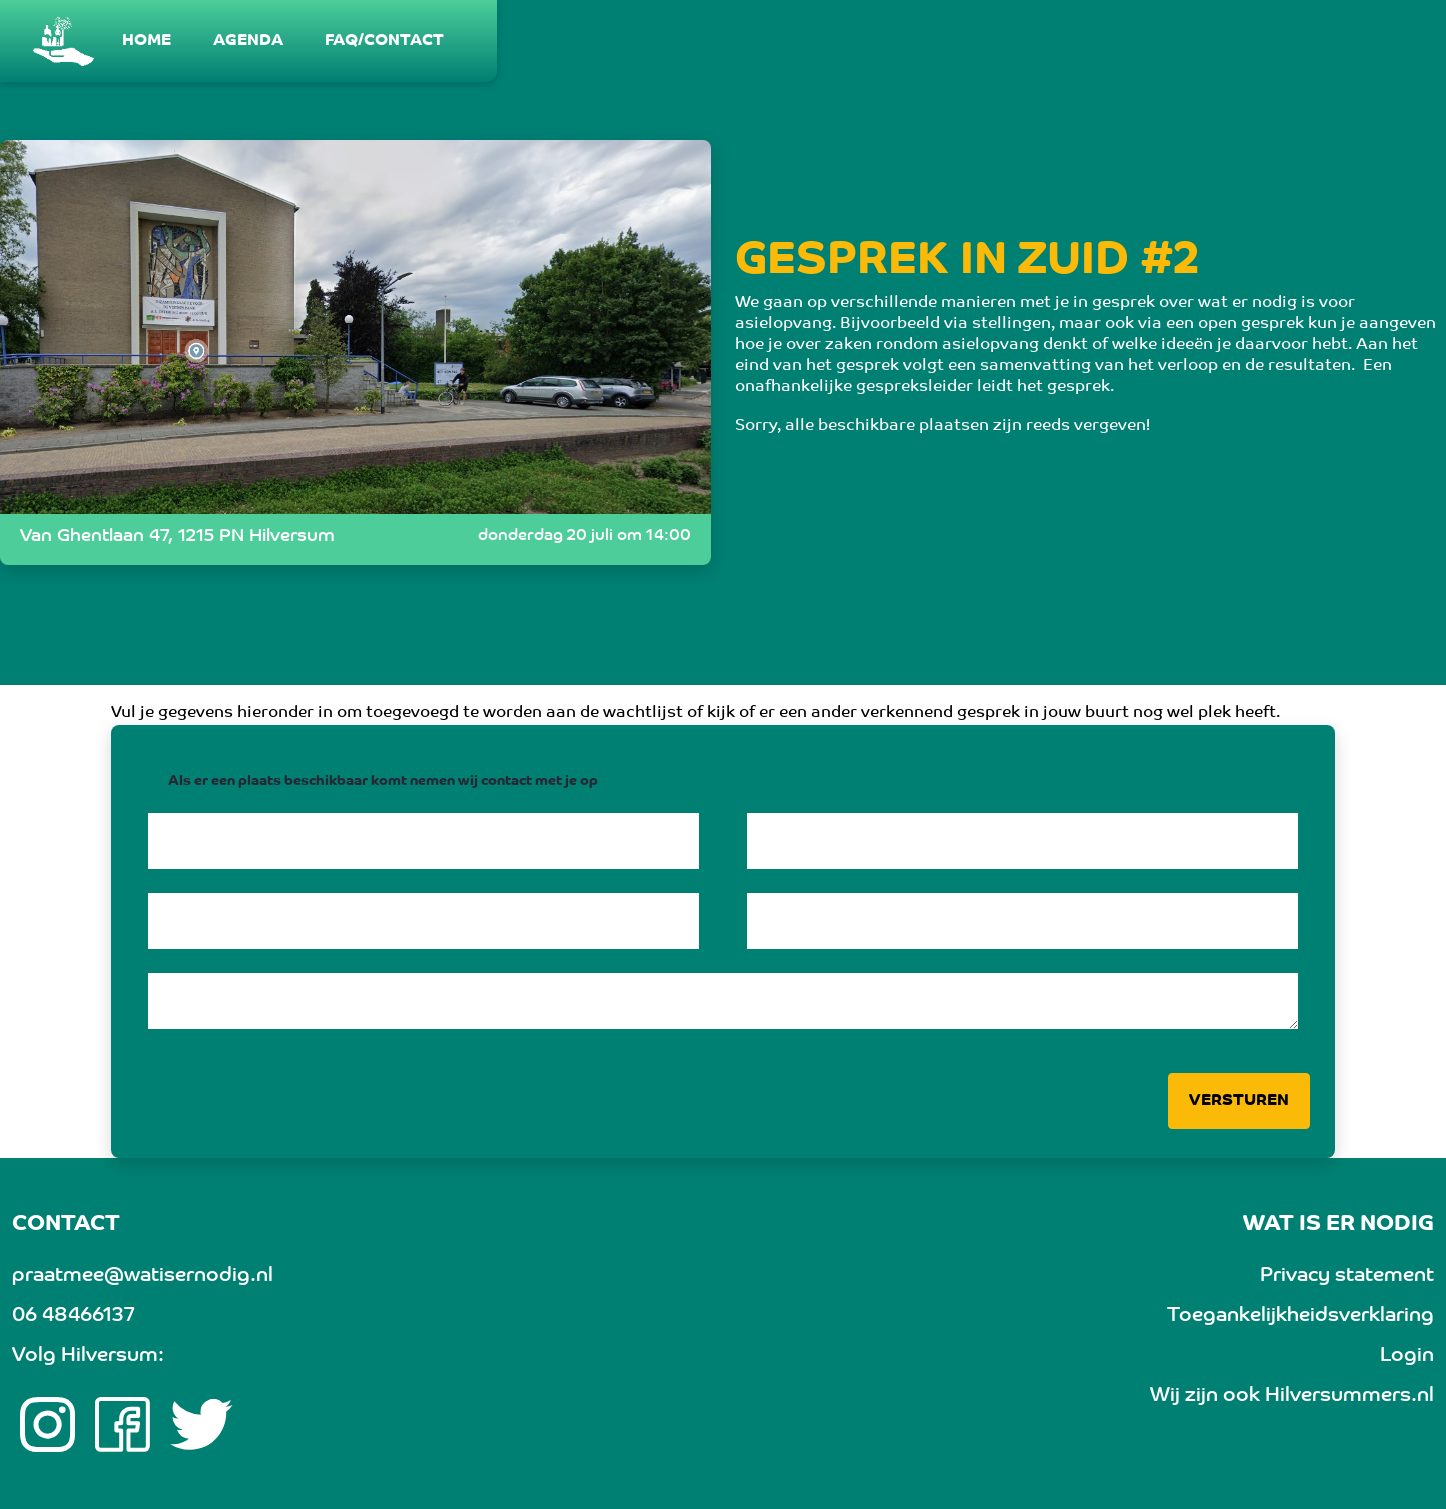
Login (1407, 1356)
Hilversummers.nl (1349, 1396)
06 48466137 (73, 1316)
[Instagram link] (47, 1425)
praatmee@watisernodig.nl (142, 1276)
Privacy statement (1347, 1276)
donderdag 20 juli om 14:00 (584, 536)
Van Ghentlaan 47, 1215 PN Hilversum (177, 537)
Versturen (1239, 1101)
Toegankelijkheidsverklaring (1300, 1316)
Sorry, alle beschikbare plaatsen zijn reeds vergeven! (942, 426)
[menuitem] (147, 41)
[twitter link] (201, 1425)
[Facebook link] (122, 1425)
